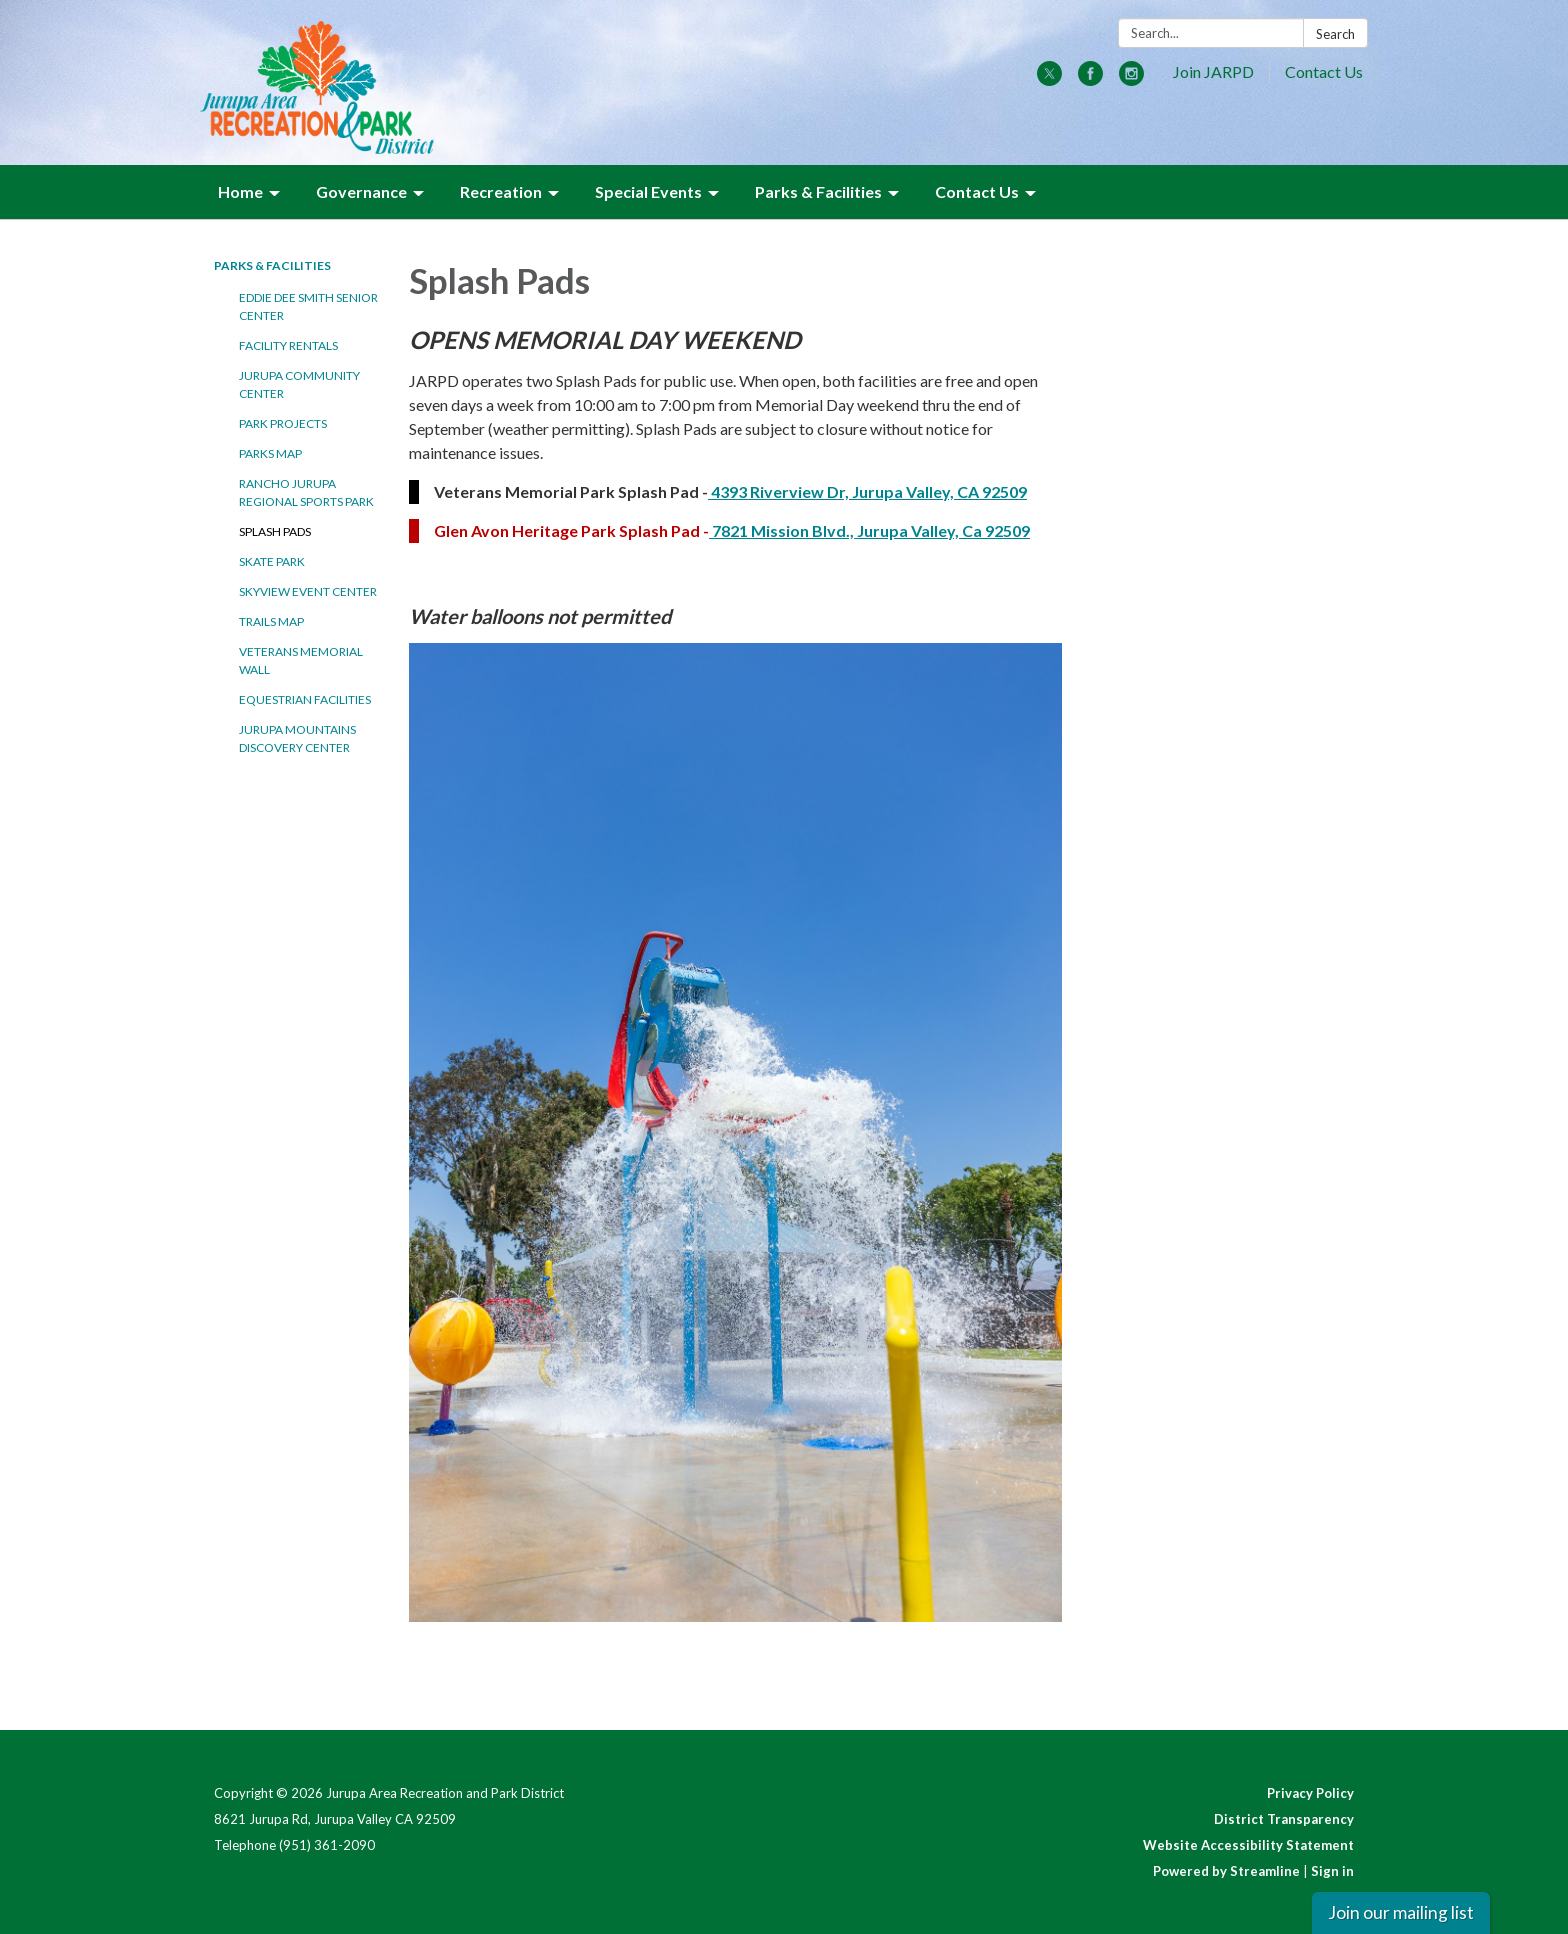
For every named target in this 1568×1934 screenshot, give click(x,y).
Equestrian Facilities (305, 699)
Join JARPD (1213, 71)
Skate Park (272, 561)
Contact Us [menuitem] (977, 191)
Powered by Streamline (1226, 1871)
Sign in (1332, 1871)
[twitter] (1049, 79)
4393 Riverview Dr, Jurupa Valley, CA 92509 (867, 491)
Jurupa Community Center (299, 384)
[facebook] (1090, 79)
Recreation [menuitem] (501, 191)
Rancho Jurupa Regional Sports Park (306, 492)
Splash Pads (275, 531)
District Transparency (1284, 1819)
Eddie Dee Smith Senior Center (308, 306)
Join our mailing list (1401, 1912)
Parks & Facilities (272, 265)
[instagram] (1131, 79)
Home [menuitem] (240, 191)
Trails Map (271, 621)
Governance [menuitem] (361, 191)
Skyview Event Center (308, 591)
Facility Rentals (288, 345)
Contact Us (1324, 71)
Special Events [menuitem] (648, 191)
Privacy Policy (1310, 1793)
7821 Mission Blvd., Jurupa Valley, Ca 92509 (869, 530)
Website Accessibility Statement (1248, 1845)
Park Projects (283, 423)
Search (1335, 34)
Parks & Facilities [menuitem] (818, 191)
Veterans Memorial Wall (301, 660)
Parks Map (270, 453)
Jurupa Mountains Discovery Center (297, 738)
